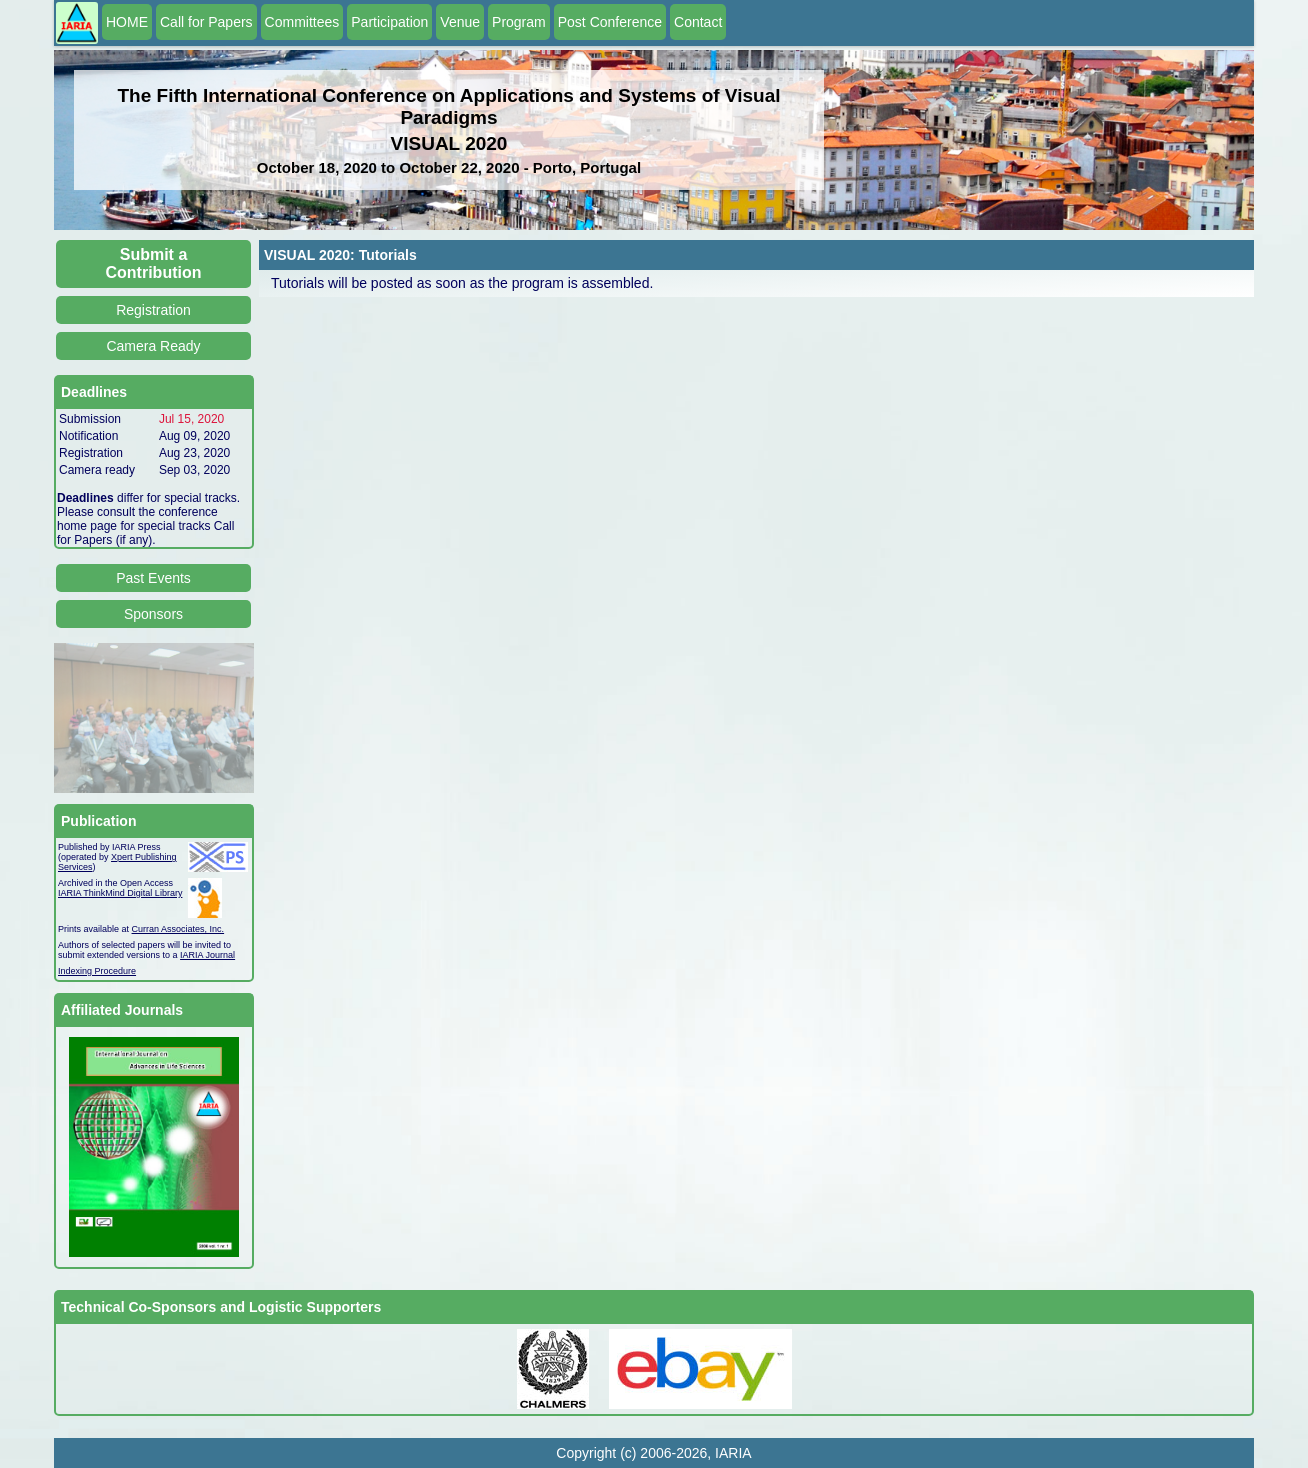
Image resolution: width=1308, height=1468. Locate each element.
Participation (389, 22)
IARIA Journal (207, 955)
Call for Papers (206, 22)
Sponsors (153, 614)
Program (519, 22)
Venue (460, 22)
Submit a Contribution (154, 263)
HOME (127, 22)
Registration (153, 310)
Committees (302, 22)
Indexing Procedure (97, 971)
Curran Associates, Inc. (178, 929)
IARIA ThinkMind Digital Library (120, 893)
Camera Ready (153, 346)
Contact (698, 22)
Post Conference (610, 22)
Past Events (153, 578)
